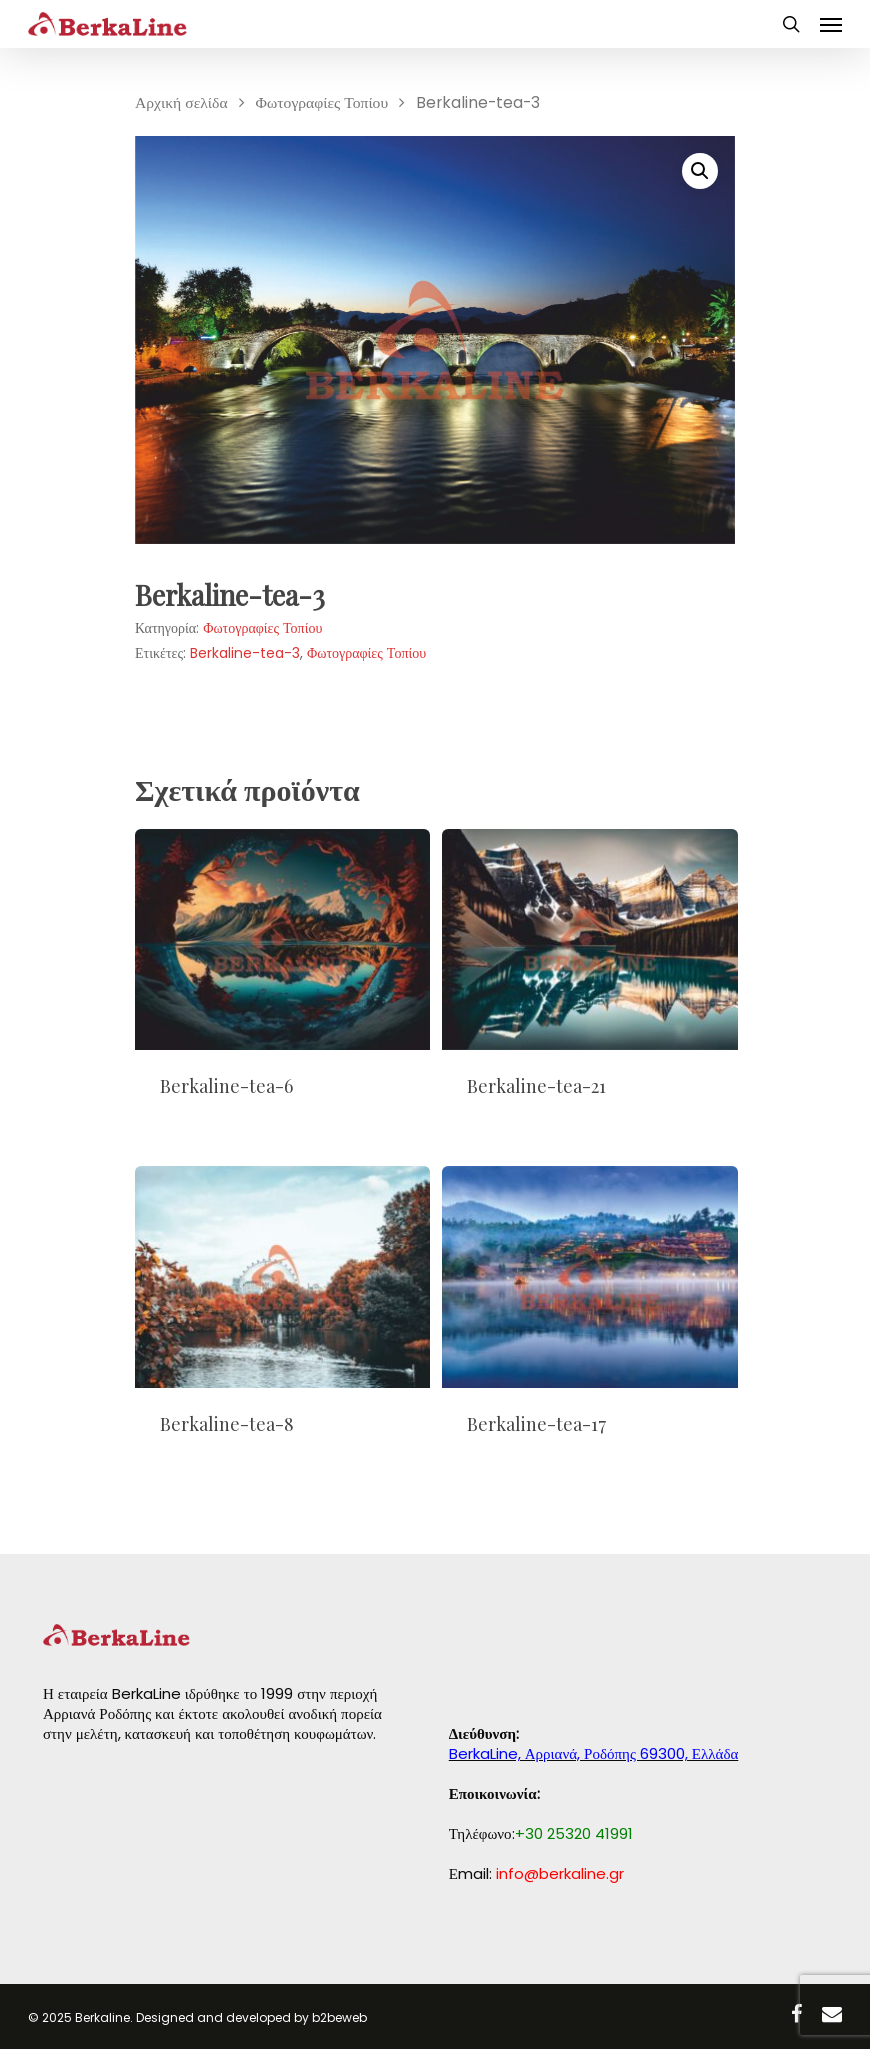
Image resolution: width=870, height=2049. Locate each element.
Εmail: (536, 1873)
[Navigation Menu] (831, 24)
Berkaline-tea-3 (245, 653)
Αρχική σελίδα (181, 102)
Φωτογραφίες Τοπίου (322, 102)
